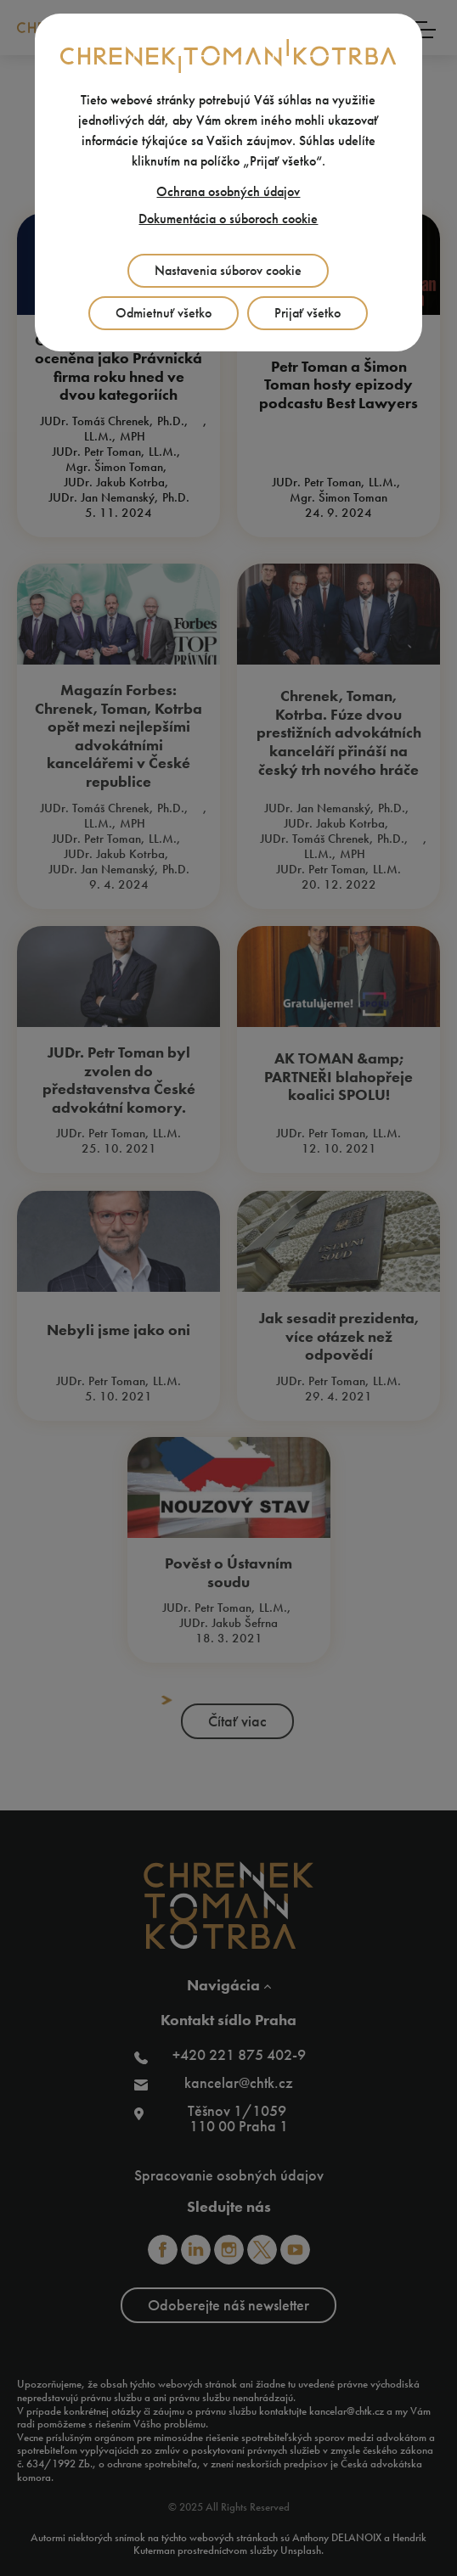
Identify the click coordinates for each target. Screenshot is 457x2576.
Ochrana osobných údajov (228, 191)
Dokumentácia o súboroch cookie (228, 218)
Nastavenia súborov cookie (228, 270)
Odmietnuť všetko (164, 313)
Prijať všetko (307, 313)
